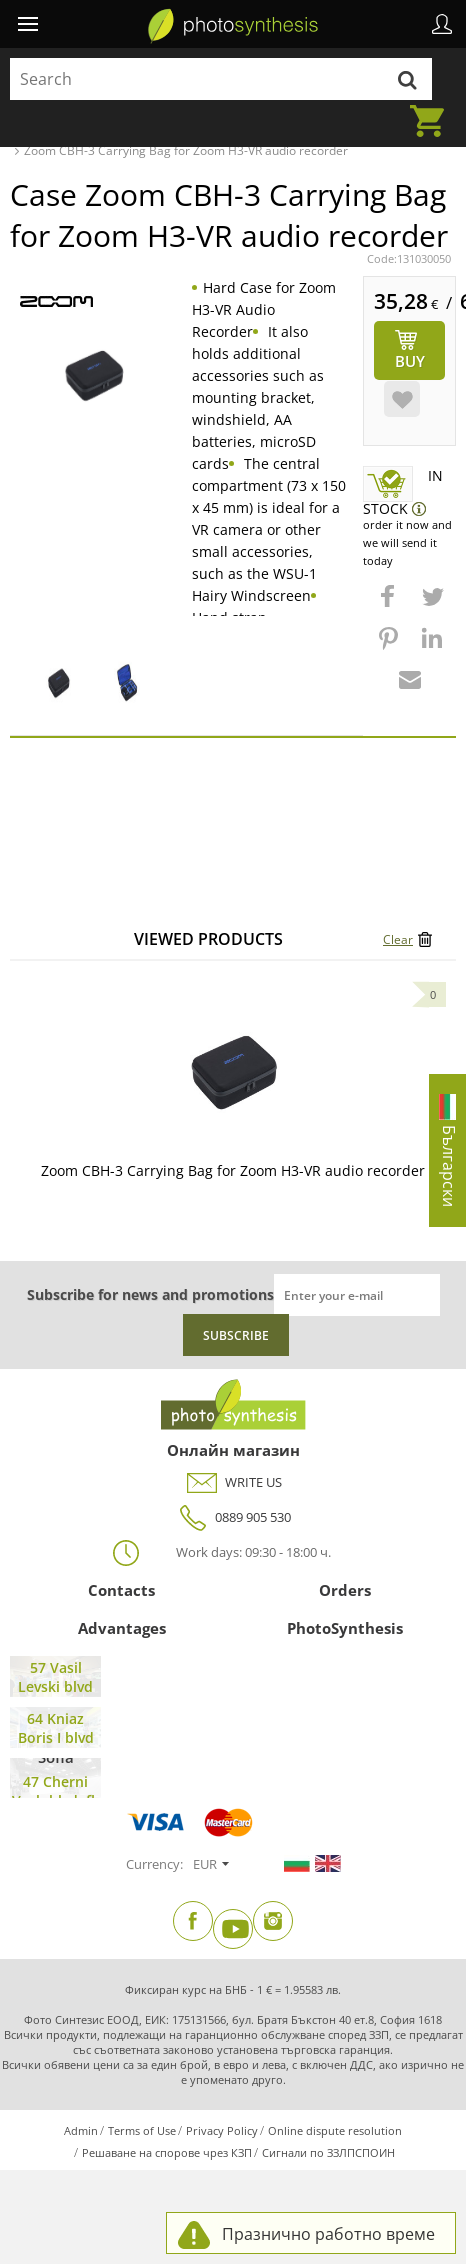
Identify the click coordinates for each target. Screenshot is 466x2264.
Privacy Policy (222, 2130)
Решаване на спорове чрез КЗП (167, 2152)
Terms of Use (142, 2130)
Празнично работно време (328, 2234)
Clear (398, 939)
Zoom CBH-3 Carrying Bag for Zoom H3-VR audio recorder (233, 1170)
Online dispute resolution (335, 2130)
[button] (390, 606)
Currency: (154, 1864)
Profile (442, 24)
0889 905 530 (233, 1517)
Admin (81, 2130)
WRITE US (233, 1482)
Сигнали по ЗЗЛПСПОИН (328, 2152)
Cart (433, 109)
